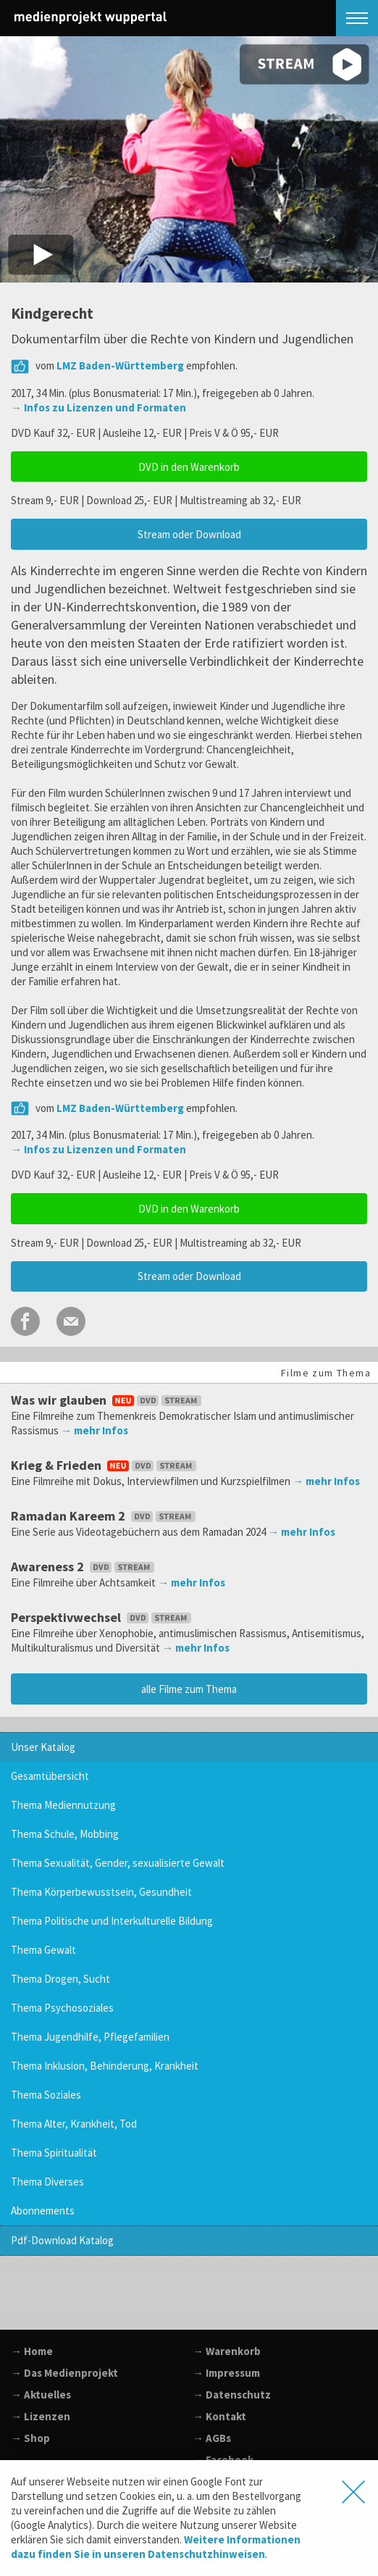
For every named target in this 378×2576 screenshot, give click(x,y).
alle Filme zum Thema (189, 1689)
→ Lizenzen (40, 2416)
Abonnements (43, 2210)
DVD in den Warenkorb (189, 467)
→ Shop (30, 2438)
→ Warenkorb (227, 2351)
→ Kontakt (219, 2416)
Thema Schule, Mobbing (65, 1834)
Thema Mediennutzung (63, 1805)
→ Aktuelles (41, 2394)
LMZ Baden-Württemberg (120, 365)
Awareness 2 (84, 1566)
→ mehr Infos (94, 1430)
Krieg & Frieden (105, 1465)
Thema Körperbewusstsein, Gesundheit (101, 1892)
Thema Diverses (47, 2181)
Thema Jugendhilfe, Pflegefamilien (90, 2037)
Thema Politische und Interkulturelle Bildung (112, 1921)
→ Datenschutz (232, 2394)
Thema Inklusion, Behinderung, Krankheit (104, 2066)
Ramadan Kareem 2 (104, 1515)
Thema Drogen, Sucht (60, 1979)
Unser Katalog (43, 1747)
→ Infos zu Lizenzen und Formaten (98, 407)
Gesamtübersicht (50, 1776)
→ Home (32, 2351)
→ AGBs (212, 2438)
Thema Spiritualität (54, 2152)
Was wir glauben (107, 1400)
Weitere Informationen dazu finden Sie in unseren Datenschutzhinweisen (156, 2547)
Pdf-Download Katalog (62, 2240)
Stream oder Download (189, 534)
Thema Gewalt (43, 1950)
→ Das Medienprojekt (64, 2373)
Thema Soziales (46, 2095)
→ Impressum (226, 2373)
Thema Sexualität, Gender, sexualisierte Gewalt (117, 1863)
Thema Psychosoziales (62, 2008)
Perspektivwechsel (102, 1617)
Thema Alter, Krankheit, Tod (74, 2123)
